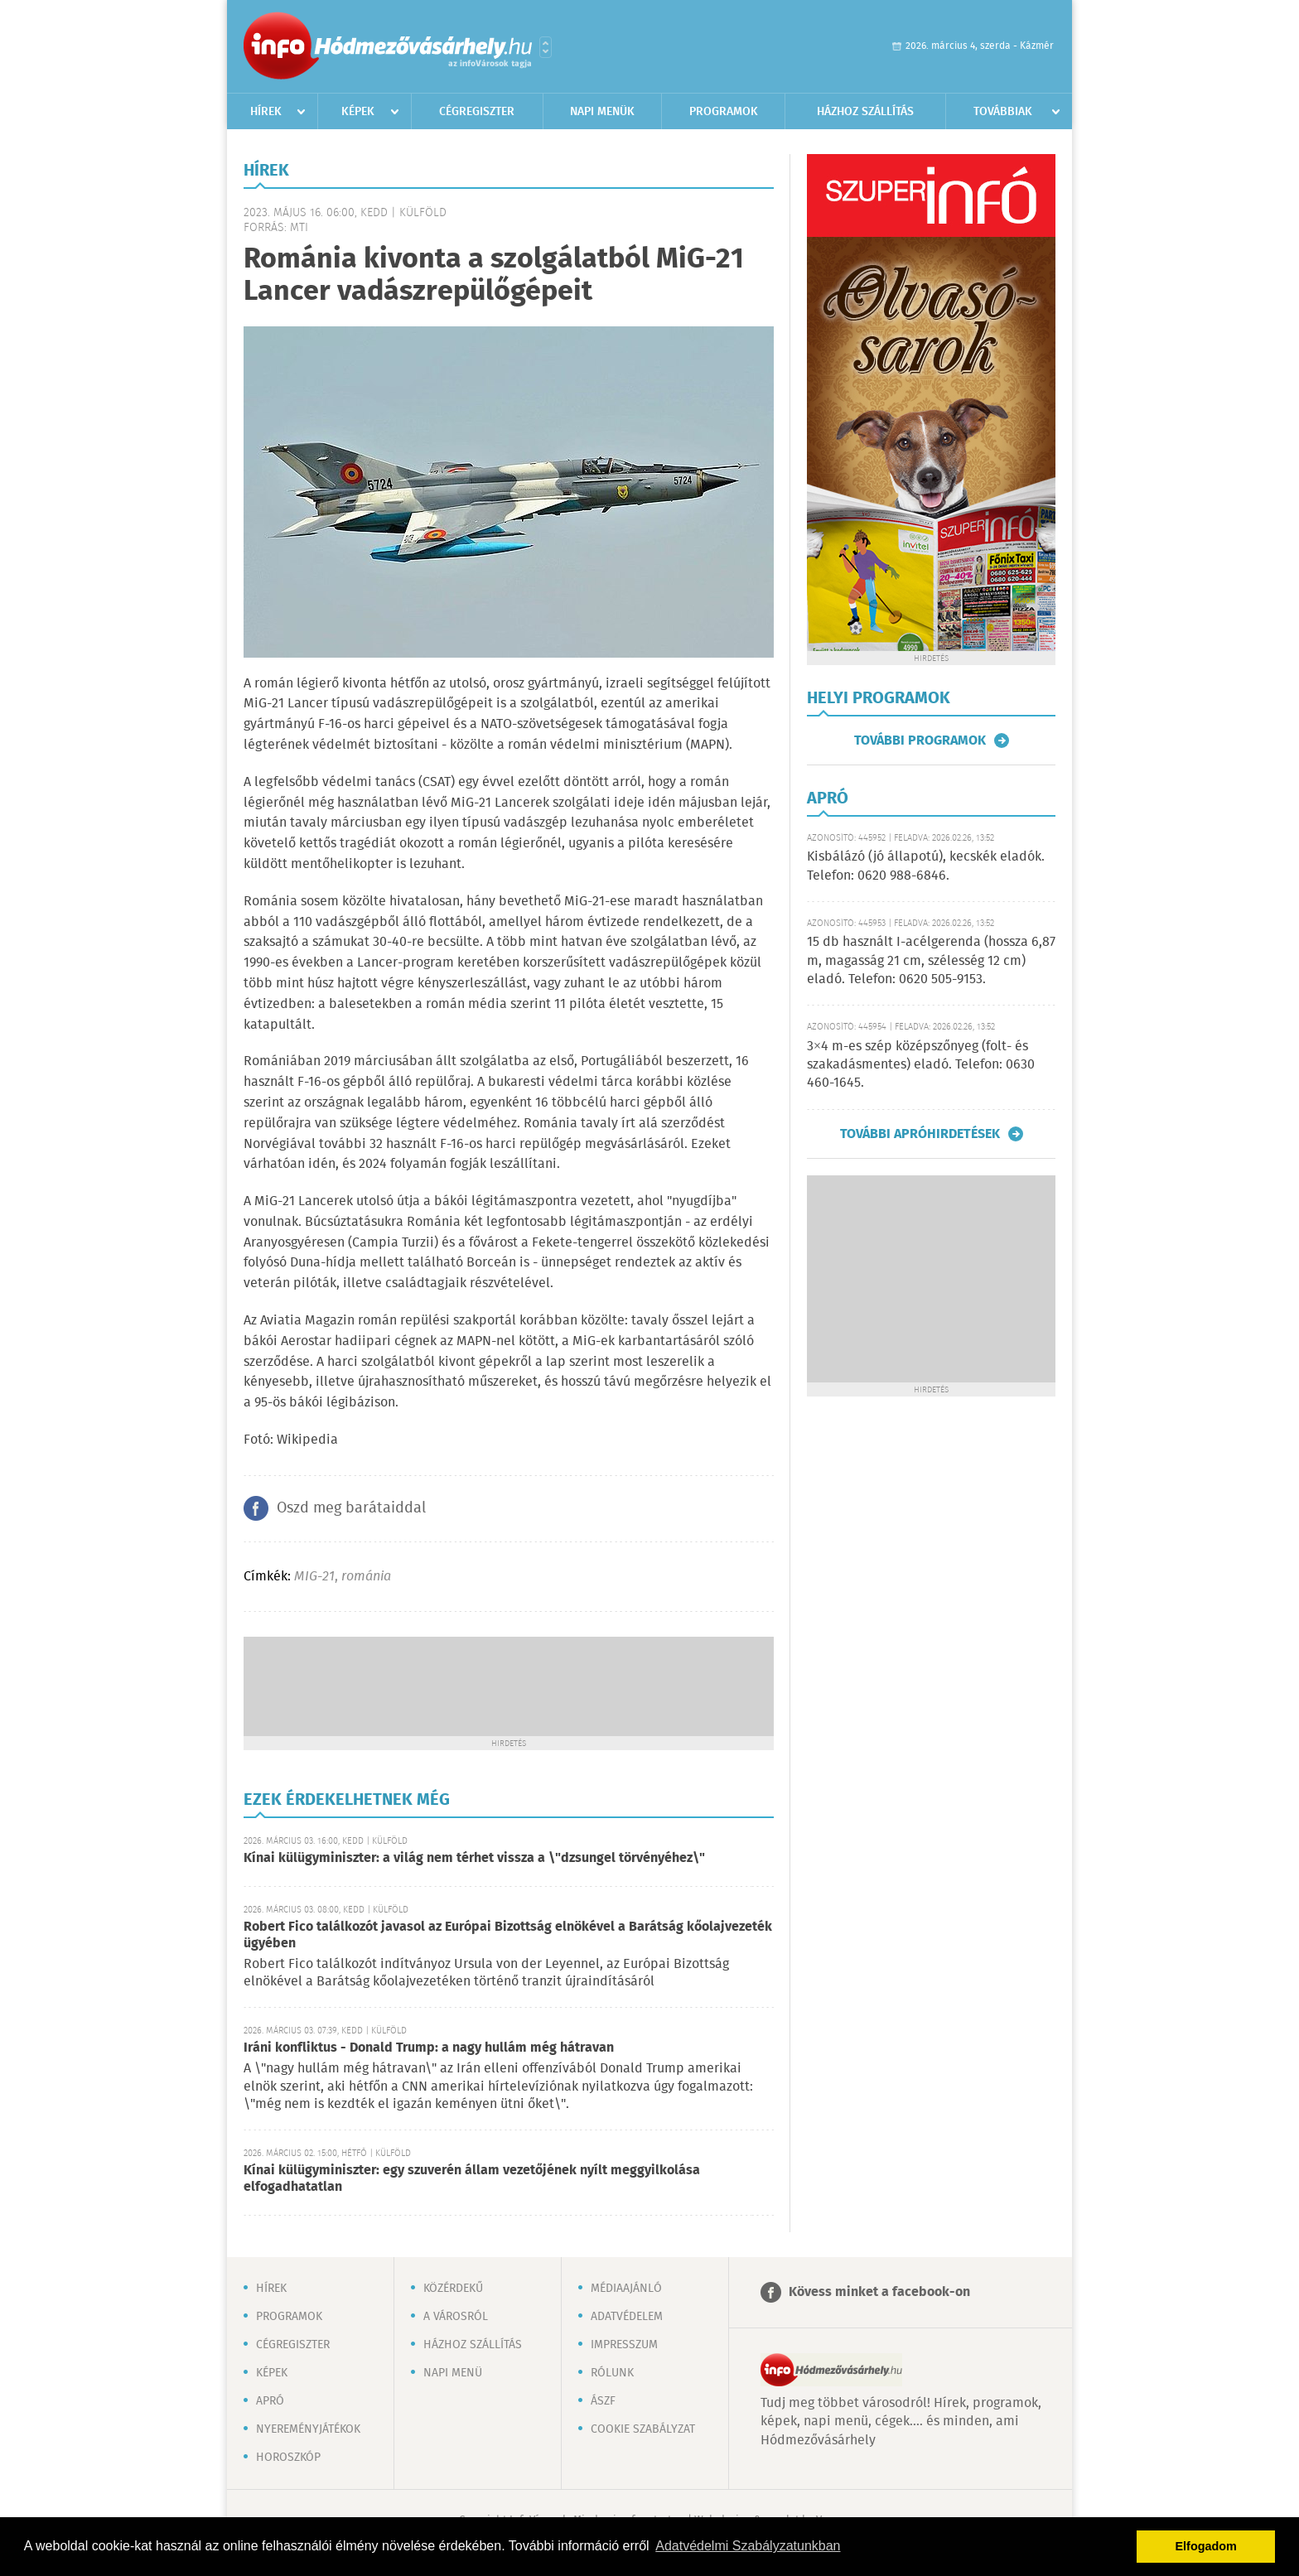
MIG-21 (314, 1576)
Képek (357, 112)
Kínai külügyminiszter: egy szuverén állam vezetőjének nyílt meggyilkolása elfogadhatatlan (472, 2178)
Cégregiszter (476, 112)
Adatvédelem (627, 2317)
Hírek (266, 112)
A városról (455, 2317)
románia (366, 1576)
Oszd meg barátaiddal (351, 1508)
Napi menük (602, 112)
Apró (270, 2401)
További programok (920, 740)
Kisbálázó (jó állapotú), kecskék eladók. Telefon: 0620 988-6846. (926, 866)
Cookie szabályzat (643, 2429)
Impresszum (624, 2345)
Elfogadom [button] (1206, 2546)
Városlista (545, 47)
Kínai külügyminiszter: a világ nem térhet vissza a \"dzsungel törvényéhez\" (474, 1858)
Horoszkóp (288, 2457)
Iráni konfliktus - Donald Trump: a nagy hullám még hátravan (429, 2048)
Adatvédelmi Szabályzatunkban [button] (747, 2546)
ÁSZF (603, 2401)
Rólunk (612, 2373)
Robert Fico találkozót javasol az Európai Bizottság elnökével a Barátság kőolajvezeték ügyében (508, 1935)
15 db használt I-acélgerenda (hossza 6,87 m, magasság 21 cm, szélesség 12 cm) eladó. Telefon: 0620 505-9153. (931, 961)
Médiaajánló (626, 2288)
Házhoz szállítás (865, 112)
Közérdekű (453, 2288)
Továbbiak (1002, 112)
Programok (723, 112)
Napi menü (452, 2373)
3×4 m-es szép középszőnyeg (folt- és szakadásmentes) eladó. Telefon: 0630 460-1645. (921, 1065)
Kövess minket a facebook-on (879, 2292)
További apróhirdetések (920, 1133)
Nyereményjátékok (308, 2429)
